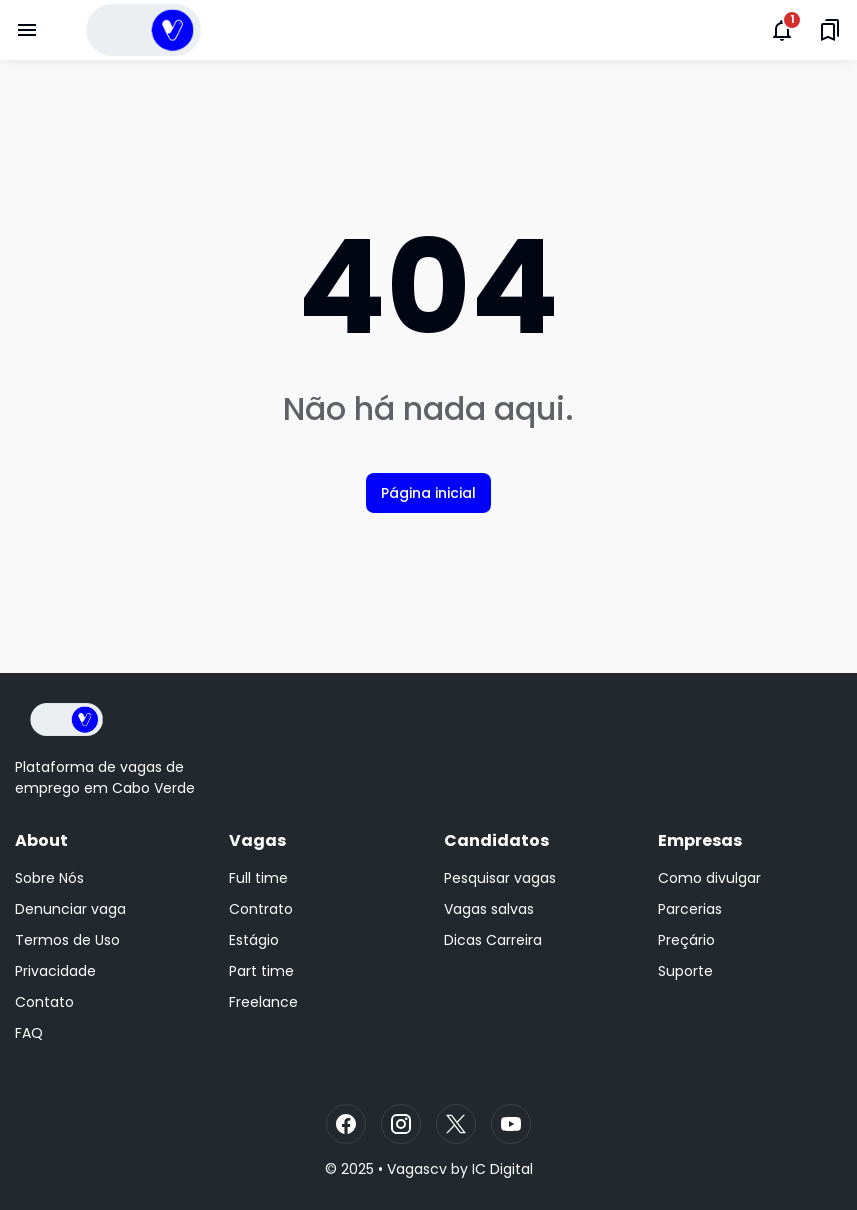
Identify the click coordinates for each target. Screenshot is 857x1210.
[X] (456, 1124)
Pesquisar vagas (500, 878)
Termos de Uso (67, 940)
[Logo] (66, 719)
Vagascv (417, 1169)
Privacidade (55, 971)
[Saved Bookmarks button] (830, 30)
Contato (44, 1002)
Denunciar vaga (70, 909)
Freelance (263, 1002)
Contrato (261, 909)
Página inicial (428, 493)
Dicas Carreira (493, 940)
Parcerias (690, 909)
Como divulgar (709, 878)
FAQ (29, 1033)
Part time (261, 971)
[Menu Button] (27, 30)
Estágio (254, 940)
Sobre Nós (49, 878)
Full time (258, 878)
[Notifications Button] (782, 30)
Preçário (686, 940)
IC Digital (502, 1169)
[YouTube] (511, 1124)
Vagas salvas (489, 909)
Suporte (685, 971)
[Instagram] (401, 1124)
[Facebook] (346, 1124)
